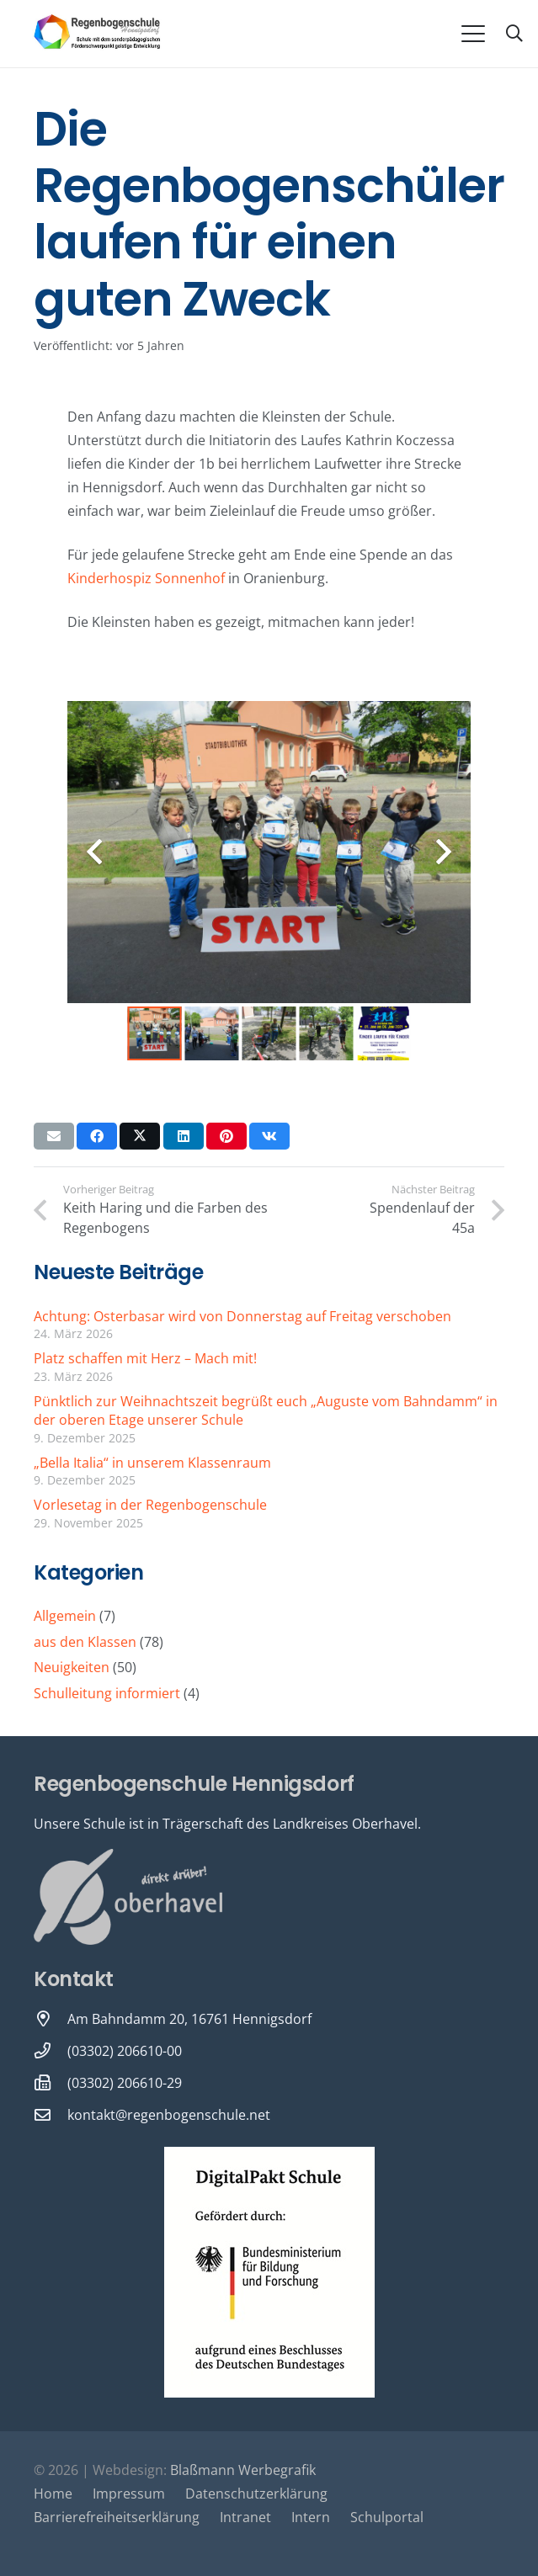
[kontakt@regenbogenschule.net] (50, 2114)
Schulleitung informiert (107, 1693)
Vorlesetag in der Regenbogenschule (150, 1504)
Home (53, 2493)
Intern (310, 2517)
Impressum (129, 2493)
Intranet (245, 2517)
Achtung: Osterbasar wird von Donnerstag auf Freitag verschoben (242, 1316)
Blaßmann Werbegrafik (243, 2470)
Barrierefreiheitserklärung (117, 2517)
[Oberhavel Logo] (128, 1897)
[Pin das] (226, 1136)
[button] (473, 33)
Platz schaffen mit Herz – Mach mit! (145, 1358)
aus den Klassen (85, 1642)
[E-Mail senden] (54, 1136)
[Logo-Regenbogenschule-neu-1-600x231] (97, 33)
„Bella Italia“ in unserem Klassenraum (152, 1462)
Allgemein (65, 1616)
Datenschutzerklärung (256, 2493)
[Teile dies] (97, 1136)
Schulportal (386, 2517)
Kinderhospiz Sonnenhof (146, 578)
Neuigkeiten (71, 1667)
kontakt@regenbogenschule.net (168, 2115)
